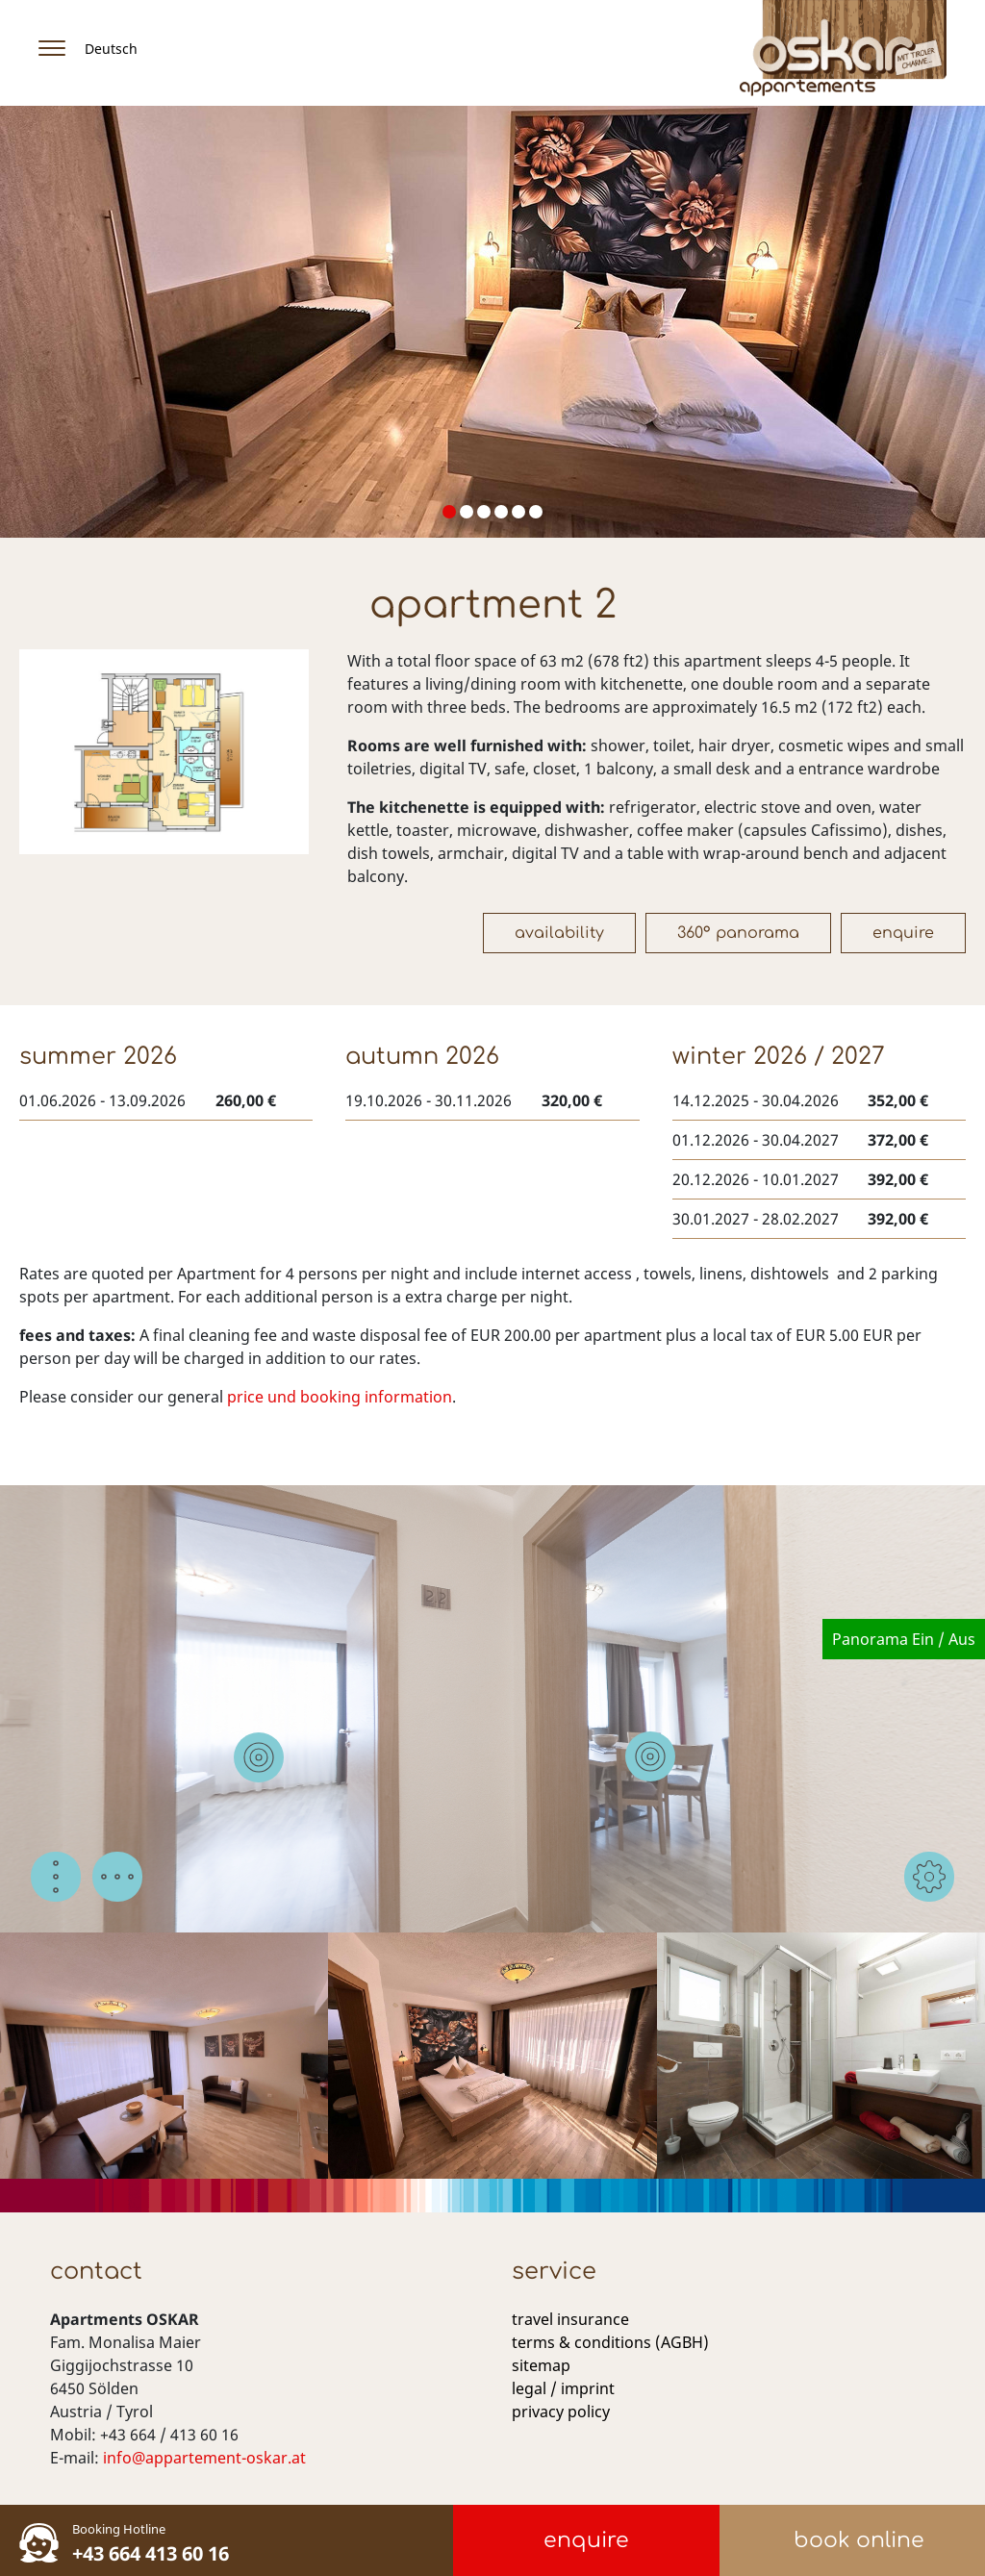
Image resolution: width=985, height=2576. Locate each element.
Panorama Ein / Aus (903, 1639)
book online (859, 2540)
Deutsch (111, 48)
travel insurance (570, 2319)
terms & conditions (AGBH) (610, 2342)
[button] (449, 511)
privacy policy (561, 2411)
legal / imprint (563, 2388)
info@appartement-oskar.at (204, 2457)
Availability (559, 933)
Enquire (903, 933)
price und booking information (339, 1396)
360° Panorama (738, 933)
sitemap (541, 2365)
